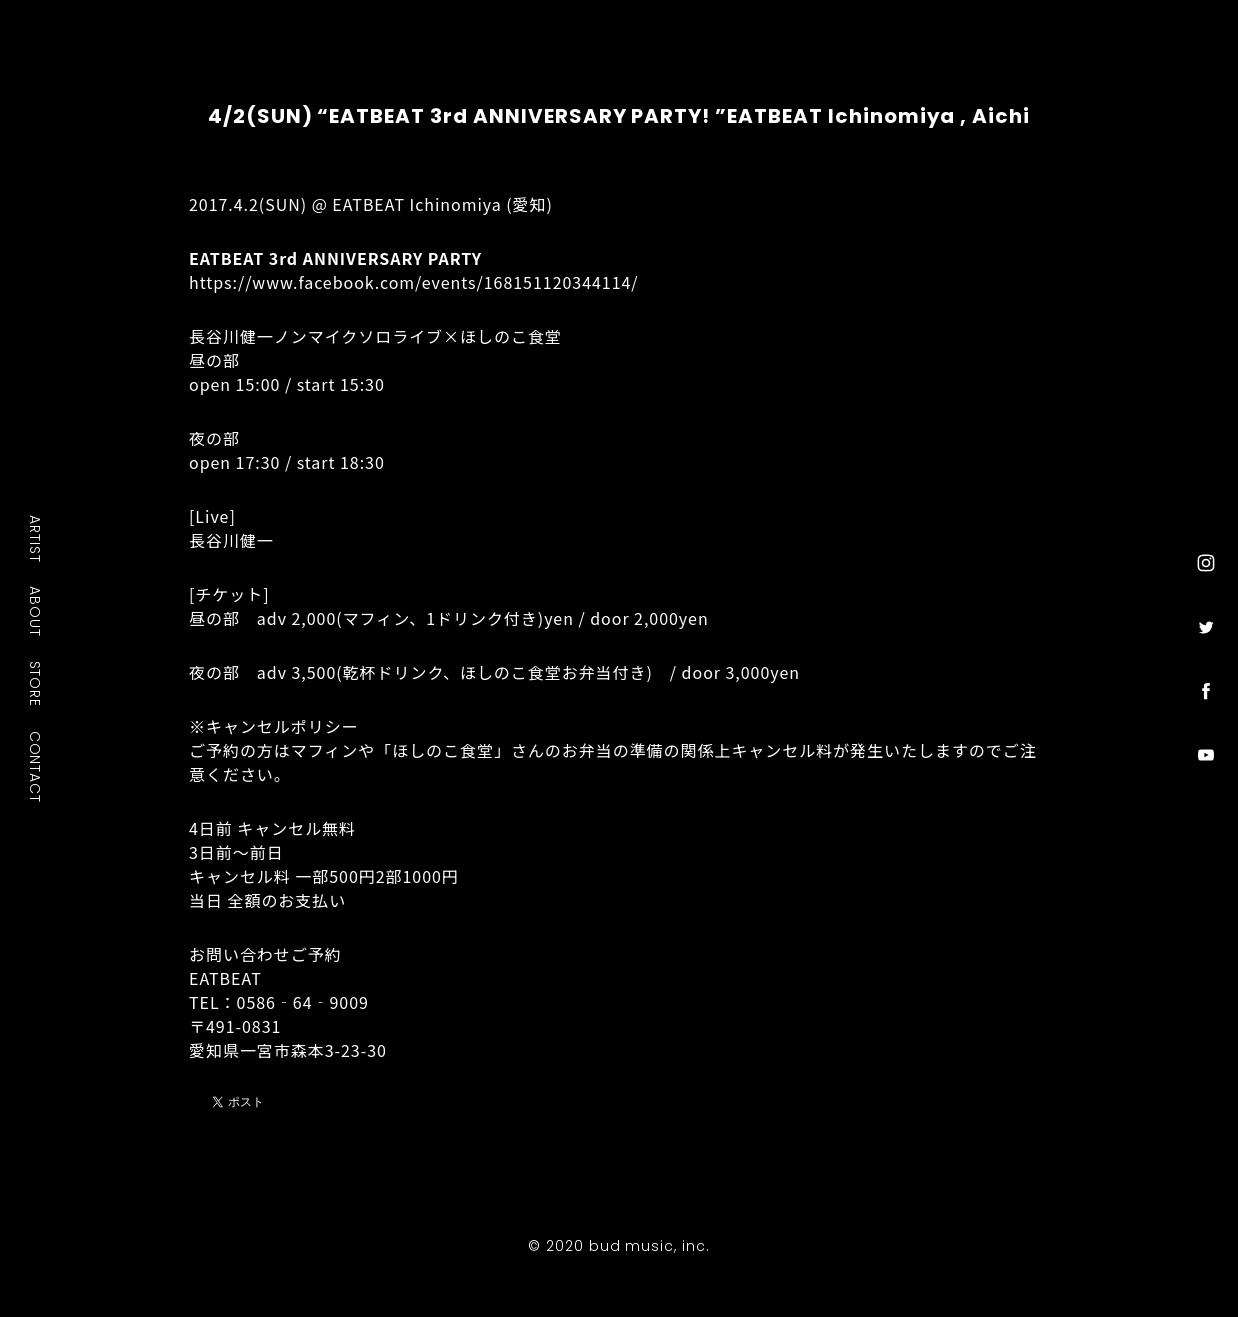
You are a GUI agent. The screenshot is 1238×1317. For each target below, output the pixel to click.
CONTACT (36, 766)
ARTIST (36, 538)
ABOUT (36, 611)
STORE (36, 683)
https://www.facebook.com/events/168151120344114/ (414, 282)
